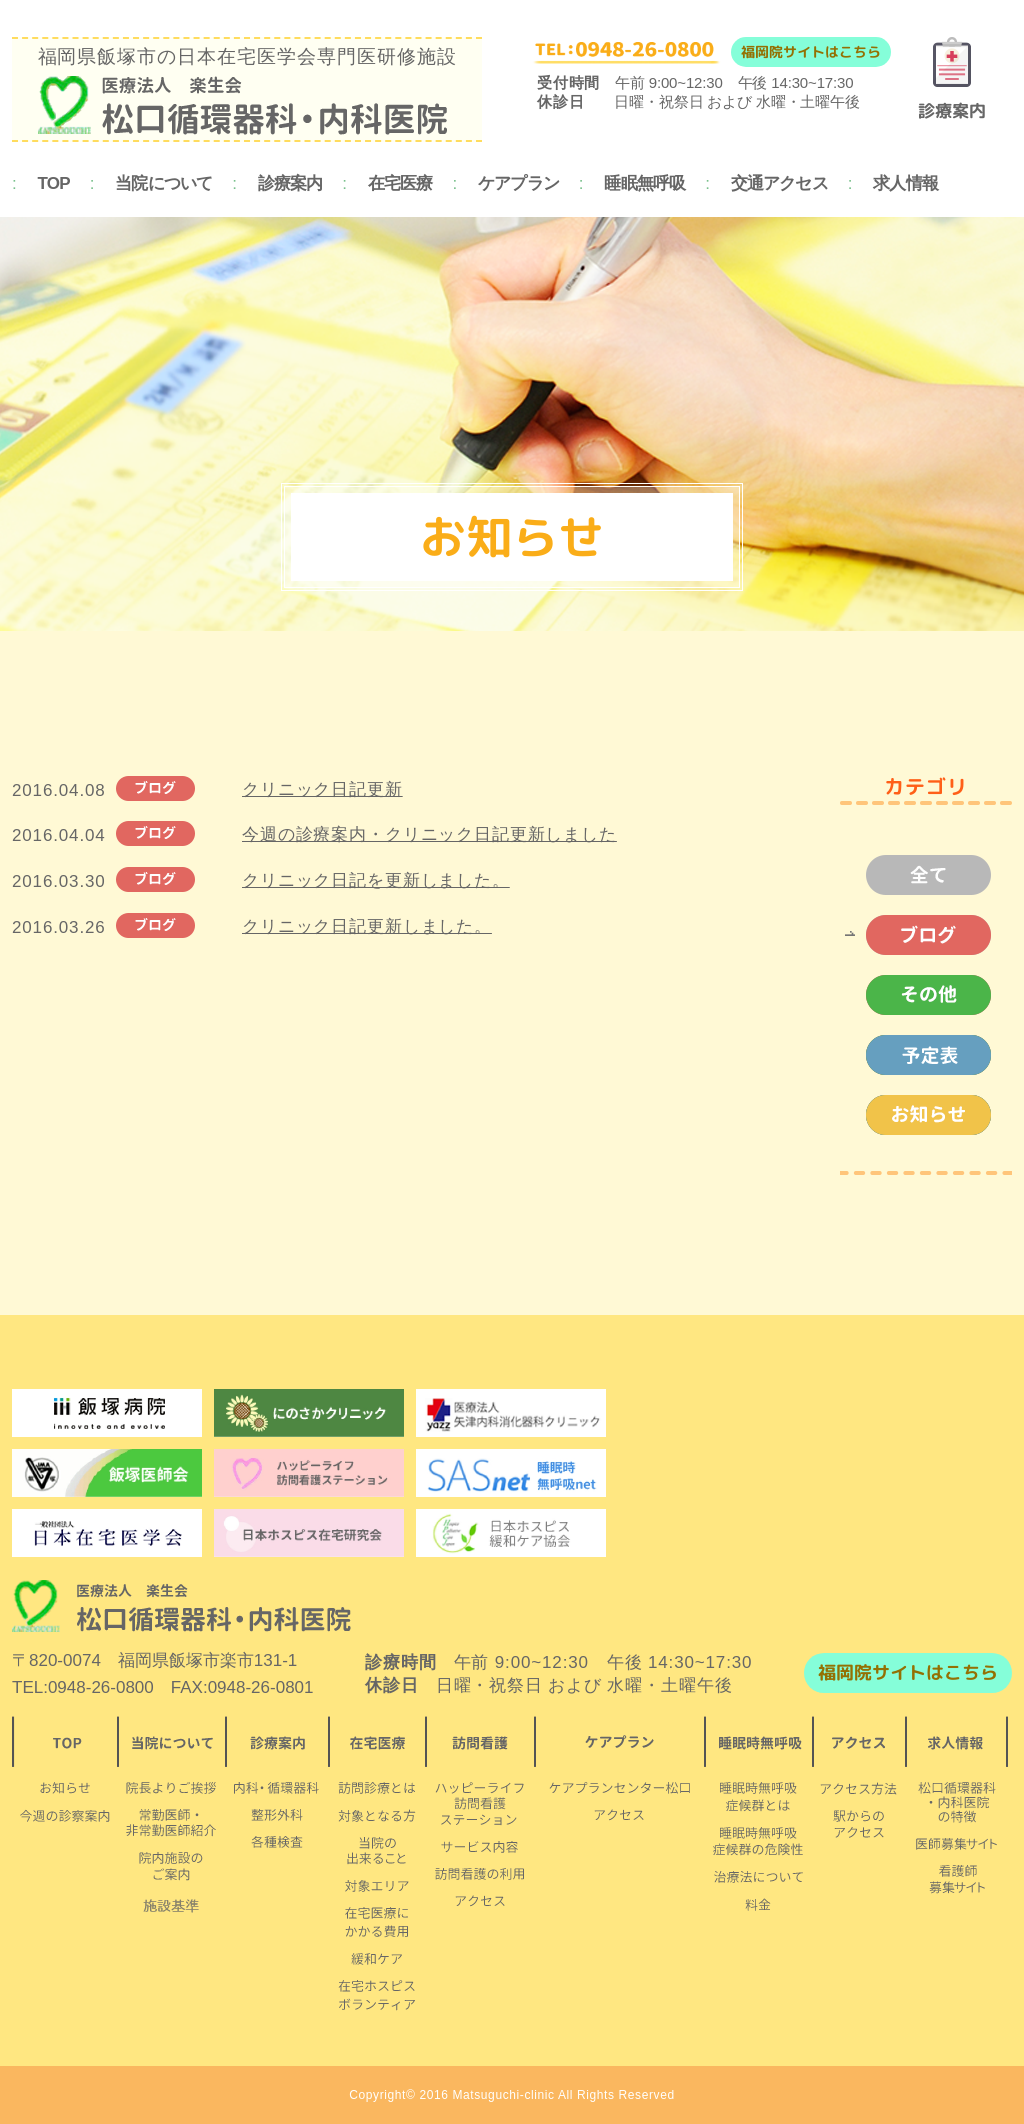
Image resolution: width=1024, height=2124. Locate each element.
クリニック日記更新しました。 (367, 926)
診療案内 (290, 183)
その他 (918, 995)
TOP (54, 183)
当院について (163, 183)
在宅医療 (400, 183)
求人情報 (905, 183)
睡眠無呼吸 (644, 183)
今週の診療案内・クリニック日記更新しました (429, 834)
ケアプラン (518, 183)
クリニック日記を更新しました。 (376, 880)
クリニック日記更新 (322, 789)
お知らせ (918, 1115)
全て (918, 875)
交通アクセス (779, 183)
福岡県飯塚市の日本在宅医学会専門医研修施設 (247, 90)
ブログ (918, 935)
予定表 (918, 1055)
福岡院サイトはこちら (811, 51)
